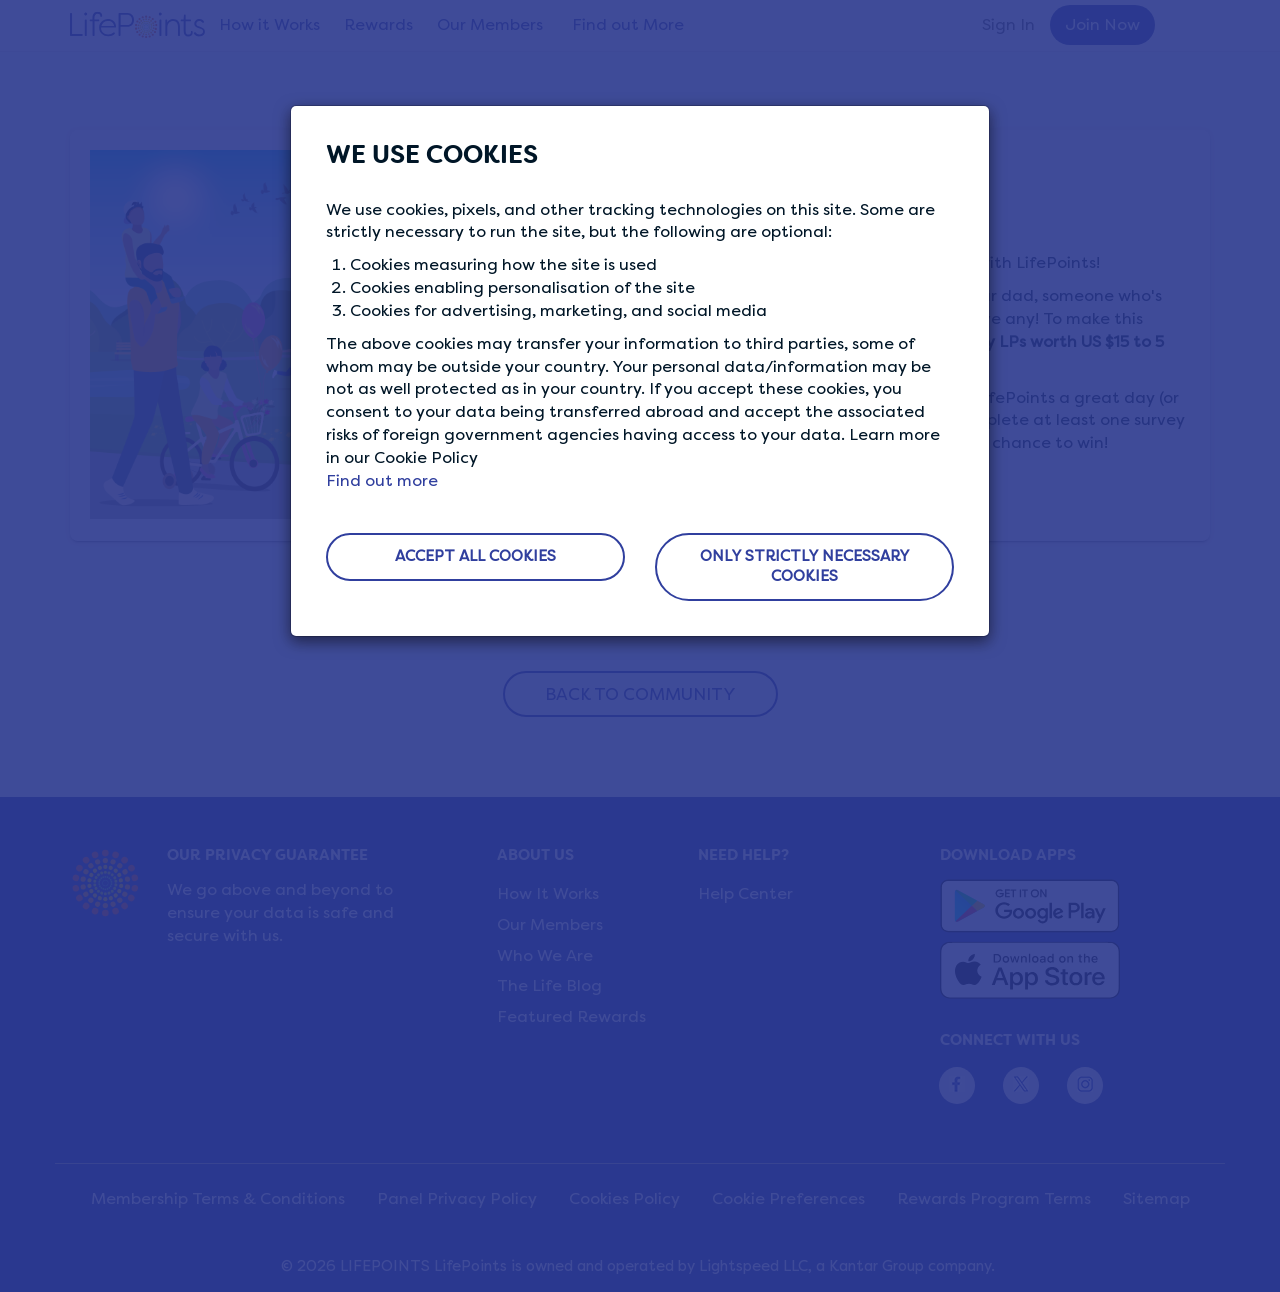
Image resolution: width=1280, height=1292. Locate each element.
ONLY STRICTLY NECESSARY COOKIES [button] (805, 566)
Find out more (382, 480)
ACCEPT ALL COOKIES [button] (475, 556)
